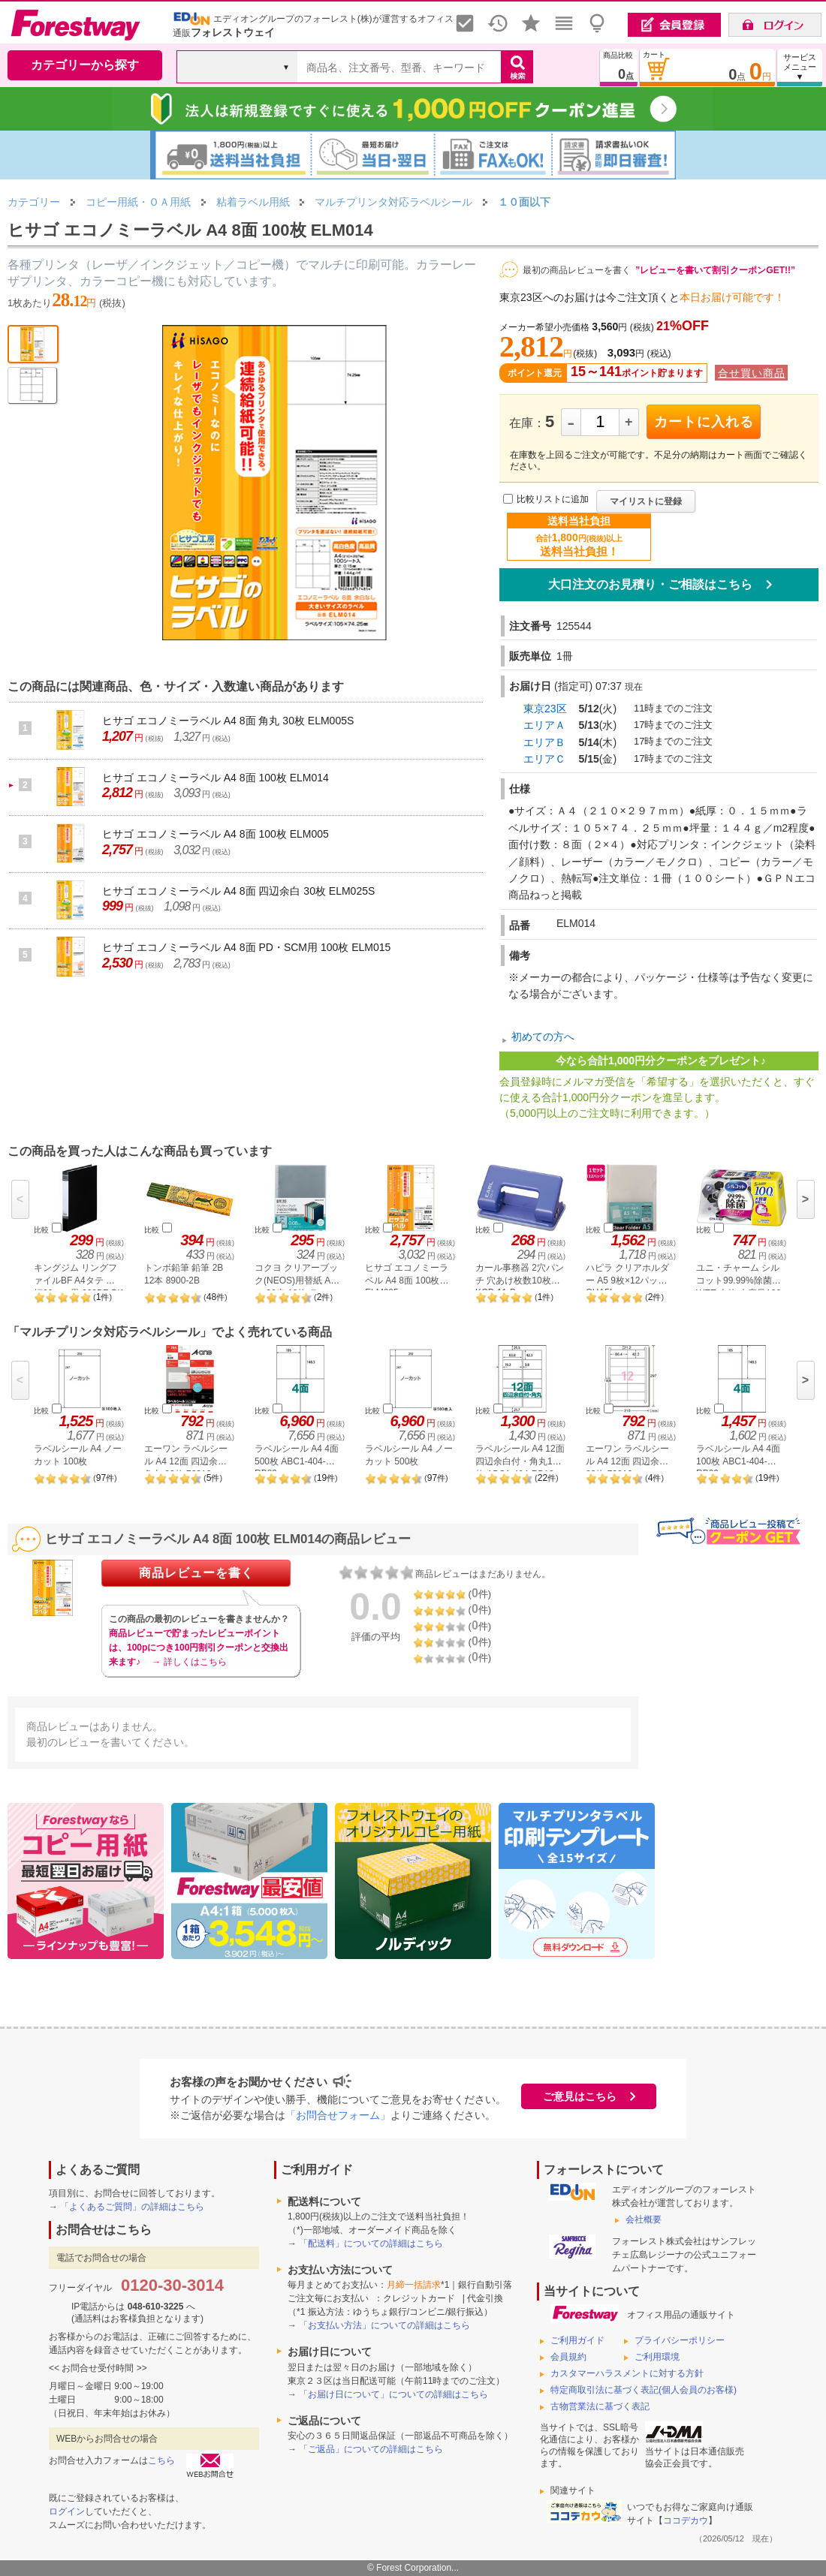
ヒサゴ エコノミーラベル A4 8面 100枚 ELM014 (215, 778)
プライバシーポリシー (680, 2340)
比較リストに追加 (553, 499)
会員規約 (568, 2357)
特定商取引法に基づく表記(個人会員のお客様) (643, 2390)
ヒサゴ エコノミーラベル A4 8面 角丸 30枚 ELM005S (228, 721)
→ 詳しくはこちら (189, 1662)
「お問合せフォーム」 (337, 2115)
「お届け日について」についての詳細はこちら (393, 2394)
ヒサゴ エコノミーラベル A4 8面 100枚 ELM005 (215, 834)
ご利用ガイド (577, 2340)
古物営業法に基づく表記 (600, 2406)
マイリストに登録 (646, 501)
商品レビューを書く (196, 1572)
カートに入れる (704, 421)
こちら (161, 2460)
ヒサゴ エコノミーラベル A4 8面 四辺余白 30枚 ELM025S (238, 891)
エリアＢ (544, 742)
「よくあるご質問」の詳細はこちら (132, 2206)
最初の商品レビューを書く (577, 270)
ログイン (67, 2511)
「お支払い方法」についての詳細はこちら (384, 2325)
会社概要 (644, 2219)
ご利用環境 (657, 2357)
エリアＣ (544, 759)
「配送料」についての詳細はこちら (371, 2243)
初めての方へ (542, 1037)
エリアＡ (544, 725)
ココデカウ (685, 2520)
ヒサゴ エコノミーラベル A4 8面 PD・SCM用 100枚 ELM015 (246, 947)
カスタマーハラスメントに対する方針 (627, 2373)
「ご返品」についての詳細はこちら (371, 2449)
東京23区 (545, 709)
